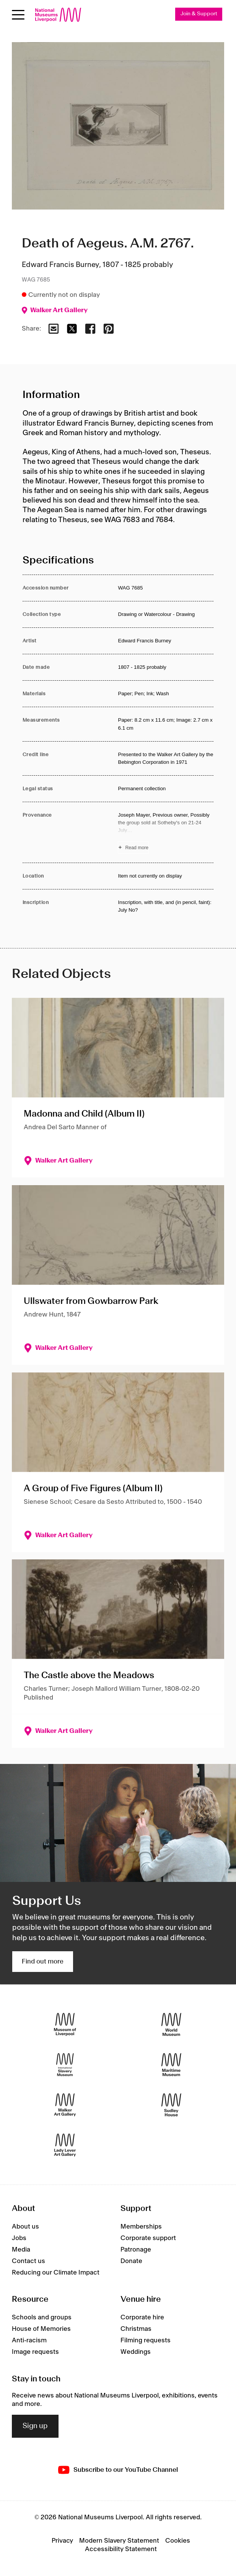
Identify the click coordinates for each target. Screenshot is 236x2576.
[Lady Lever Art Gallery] (65, 2145)
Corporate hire (142, 2317)
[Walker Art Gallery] (65, 2105)
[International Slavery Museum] (65, 2064)
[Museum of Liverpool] (65, 2024)
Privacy (62, 2540)
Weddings (135, 2351)
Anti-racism (29, 2340)
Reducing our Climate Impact (55, 2272)
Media (21, 2249)
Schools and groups (42, 2317)
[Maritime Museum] (171, 2064)
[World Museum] (171, 2024)
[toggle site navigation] (18, 14)
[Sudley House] (171, 2105)
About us (25, 2226)
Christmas (135, 2328)
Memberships (141, 2226)
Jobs (19, 2238)
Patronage (135, 2249)
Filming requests (145, 2340)
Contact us (28, 2261)
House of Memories (41, 2328)
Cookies (177, 2540)
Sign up (35, 2426)
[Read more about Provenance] (165, 832)
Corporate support (148, 2238)
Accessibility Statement (121, 2549)
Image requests (35, 2351)
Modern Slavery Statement (119, 2540)
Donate (131, 2261)
